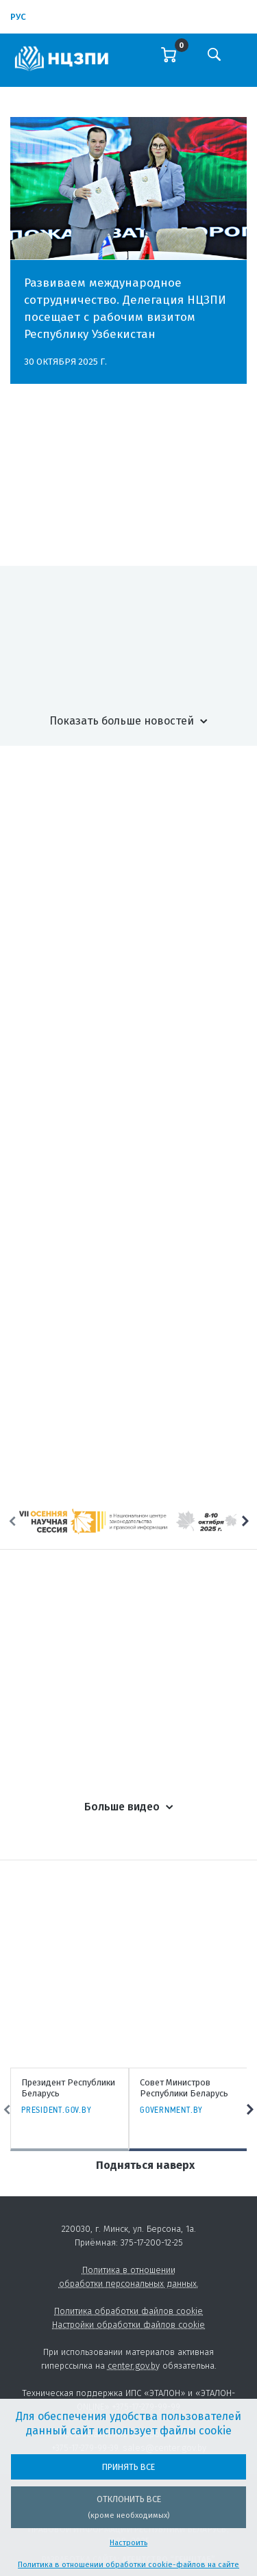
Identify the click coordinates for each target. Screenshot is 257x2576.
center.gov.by (134, 2365)
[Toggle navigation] (240, 63)
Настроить (128, 2542)
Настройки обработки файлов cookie (128, 2324)
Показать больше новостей (121, 720)
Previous (12, 1521)
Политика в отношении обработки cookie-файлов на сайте (128, 2564)
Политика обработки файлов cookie (128, 2311)
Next (245, 1521)
